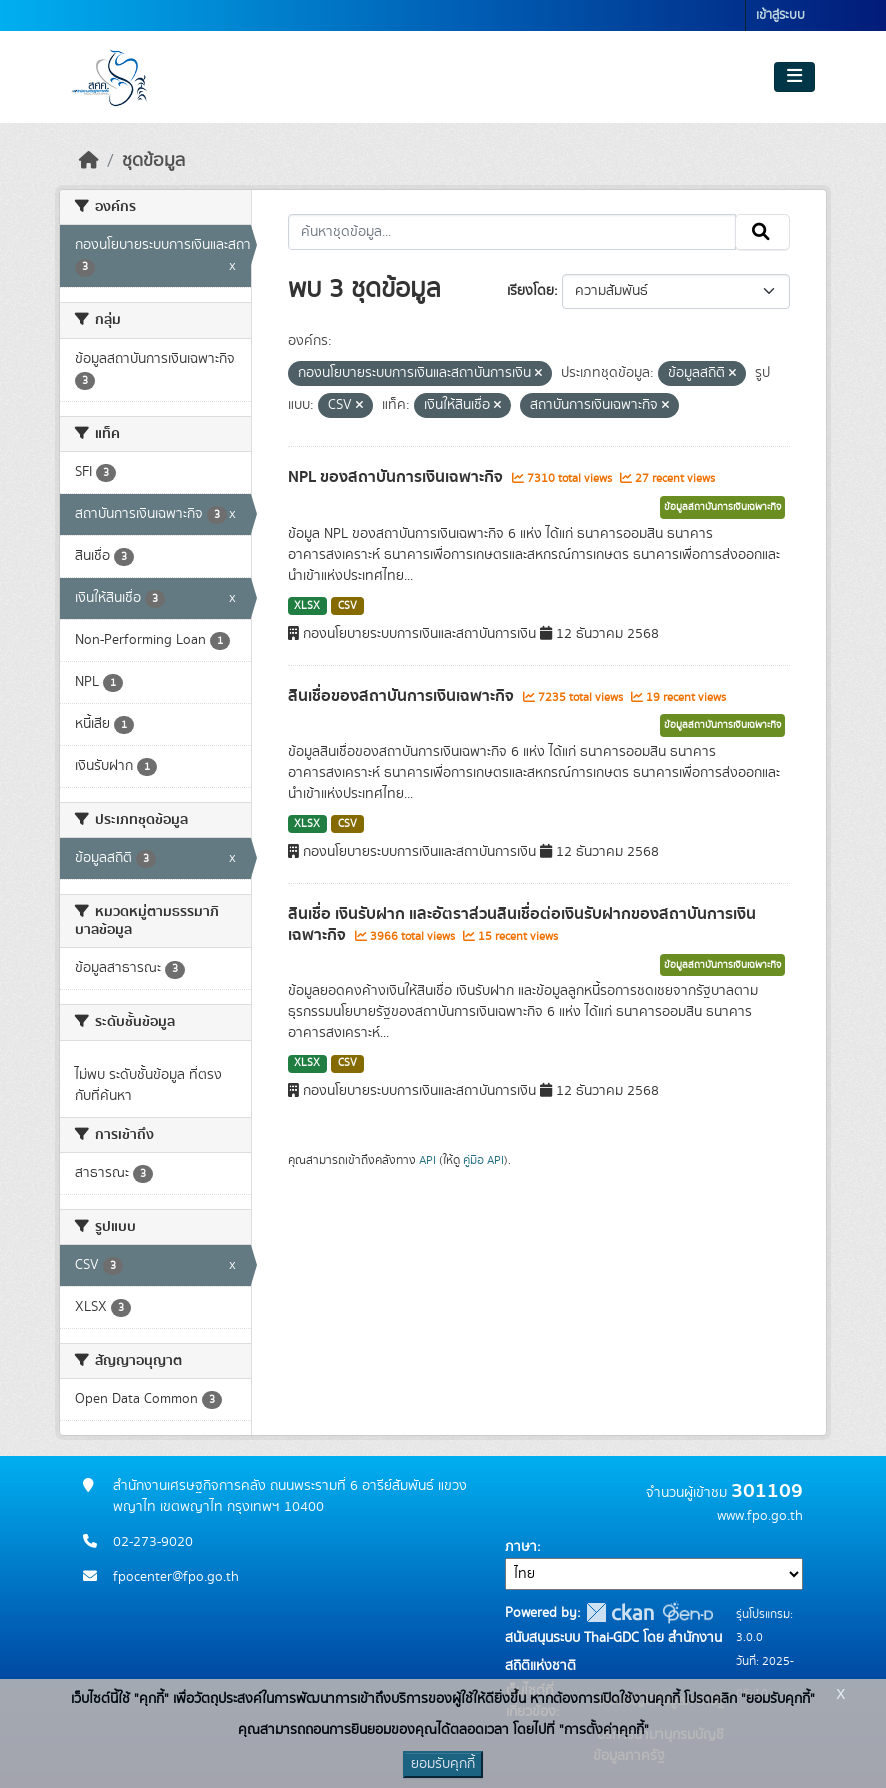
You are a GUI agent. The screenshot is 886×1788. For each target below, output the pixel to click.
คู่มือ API (483, 1160)
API (427, 1160)
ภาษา (521, 1547)
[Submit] (762, 232)
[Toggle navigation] (794, 77)
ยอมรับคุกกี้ (443, 1764)
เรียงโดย (530, 291)
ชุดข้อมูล (153, 161)
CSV (347, 606)
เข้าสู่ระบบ (780, 15)
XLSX (307, 606)
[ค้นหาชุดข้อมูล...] (512, 232)
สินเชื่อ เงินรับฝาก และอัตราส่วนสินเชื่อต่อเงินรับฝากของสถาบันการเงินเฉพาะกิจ (522, 924)
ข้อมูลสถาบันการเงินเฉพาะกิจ (722, 507)
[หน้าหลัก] (89, 161)
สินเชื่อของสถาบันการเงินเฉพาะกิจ (403, 696)
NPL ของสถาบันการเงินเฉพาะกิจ (397, 477)
